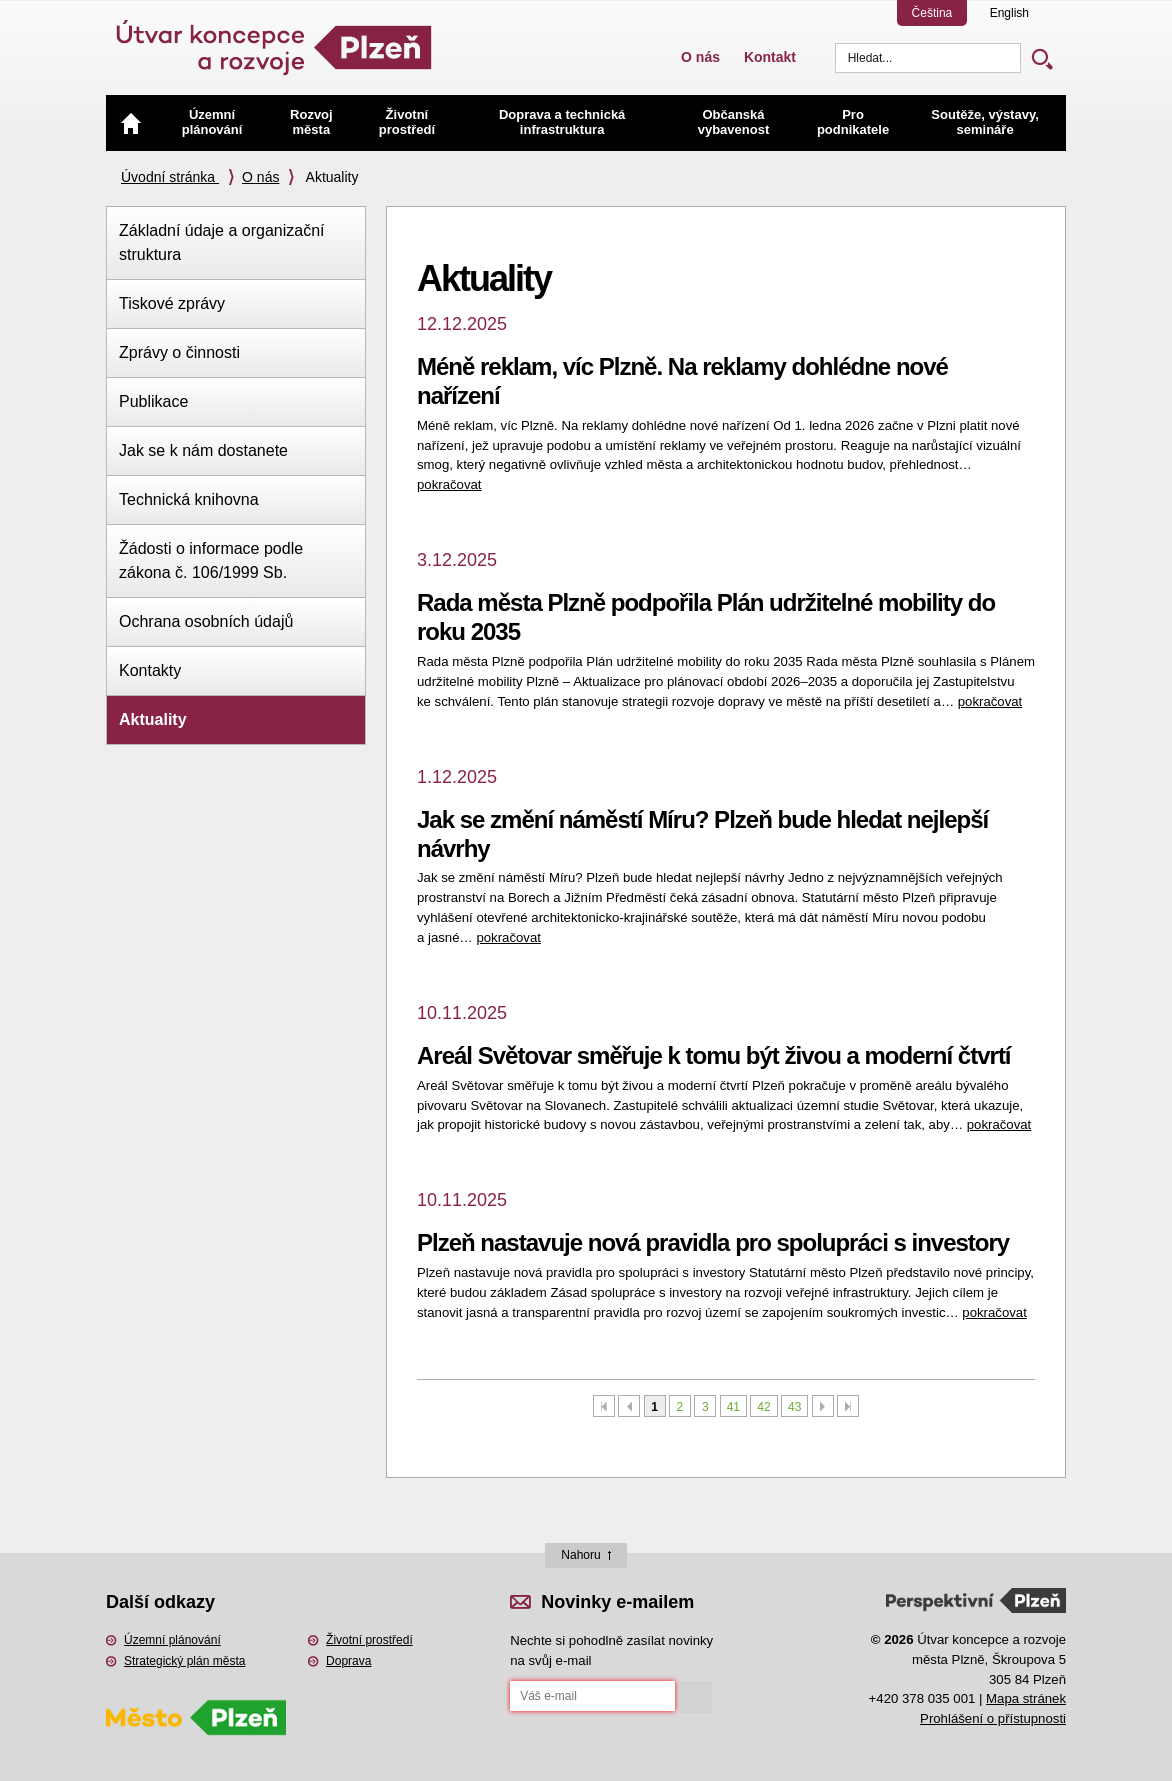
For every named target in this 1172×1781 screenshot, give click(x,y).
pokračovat (449, 484)
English (1009, 13)
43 (794, 1407)
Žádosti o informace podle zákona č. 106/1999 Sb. (211, 560)
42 (763, 1407)
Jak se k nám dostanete (203, 450)
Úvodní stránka (170, 177)
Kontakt (770, 57)
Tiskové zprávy (172, 303)
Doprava (348, 1661)
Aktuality (153, 719)
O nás (700, 57)
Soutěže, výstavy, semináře (984, 122)
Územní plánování (212, 122)
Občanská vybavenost (734, 122)
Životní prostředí (407, 122)
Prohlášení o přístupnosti (993, 1718)
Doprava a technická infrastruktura (562, 122)
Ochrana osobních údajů (206, 621)
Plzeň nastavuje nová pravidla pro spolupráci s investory (713, 1242)
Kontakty (150, 670)
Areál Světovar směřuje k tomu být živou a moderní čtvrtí (714, 1055)
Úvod (131, 123)
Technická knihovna (189, 499)
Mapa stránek (1026, 1698)
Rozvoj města (311, 122)
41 (733, 1407)
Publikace (153, 401)
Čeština (932, 13)
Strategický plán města (184, 1661)
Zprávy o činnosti (179, 352)
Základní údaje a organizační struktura (221, 242)
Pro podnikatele (853, 122)
